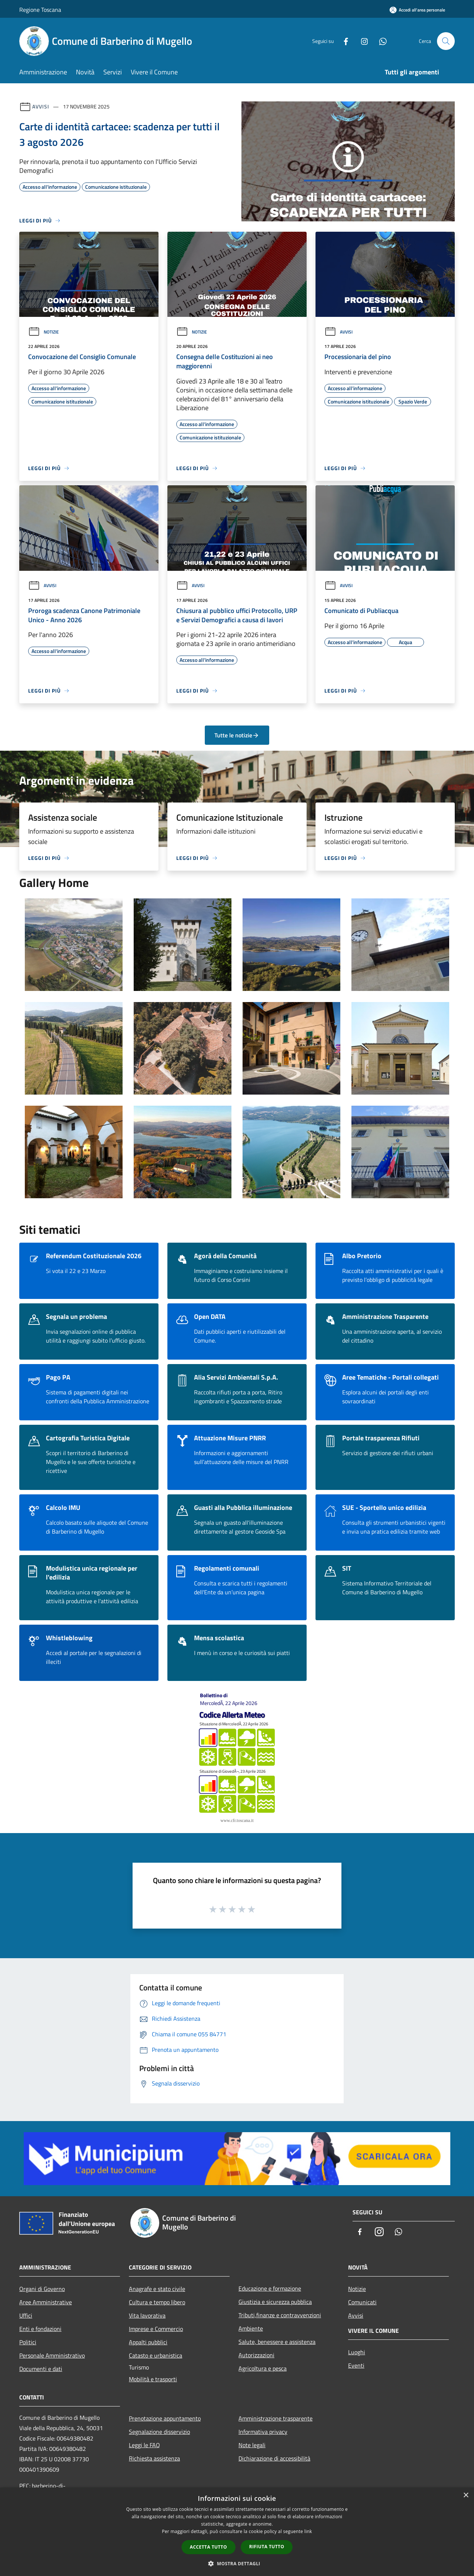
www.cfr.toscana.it (237, 1820)
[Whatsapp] (380, 41)
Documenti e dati (40, 2368)
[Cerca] (446, 41)
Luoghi (356, 2352)
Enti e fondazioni (40, 2328)
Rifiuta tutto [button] (266, 2546)
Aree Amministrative (45, 2302)
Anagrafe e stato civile (157, 2288)
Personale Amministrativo (52, 2355)
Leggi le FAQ (144, 2445)
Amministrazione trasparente (275, 2418)
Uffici (25, 2315)
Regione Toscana (40, 9)
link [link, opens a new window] (308, 2531)
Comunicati (362, 2302)
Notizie (43, 331)
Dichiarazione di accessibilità (274, 2458)
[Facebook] (343, 41)
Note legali (252, 2445)
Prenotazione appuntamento (165, 2418)
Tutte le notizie (236, 735)
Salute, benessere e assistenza (277, 2341)
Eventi (356, 2365)
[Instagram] (361, 41)
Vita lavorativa (147, 2315)
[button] (237, 2563)
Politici (27, 2342)
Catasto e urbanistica (155, 2355)
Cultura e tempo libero (157, 2302)
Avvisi (40, 106)
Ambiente (250, 2328)
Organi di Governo (42, 2288)
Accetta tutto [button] (208, 2547)
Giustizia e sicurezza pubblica (275, 2301)
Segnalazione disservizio (159, 2431)
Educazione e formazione (269, 2288)
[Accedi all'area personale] (417, 10)
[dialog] (237, 2532)
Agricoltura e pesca (262, 2368)
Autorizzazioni (256, 2355)
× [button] (465, 2495)
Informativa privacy (262, 2431)
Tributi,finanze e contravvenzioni (279, 2315)
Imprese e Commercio (156, 2328)
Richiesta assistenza (154, 2458)
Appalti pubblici (148, 2342)
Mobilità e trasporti (153, 2379)
